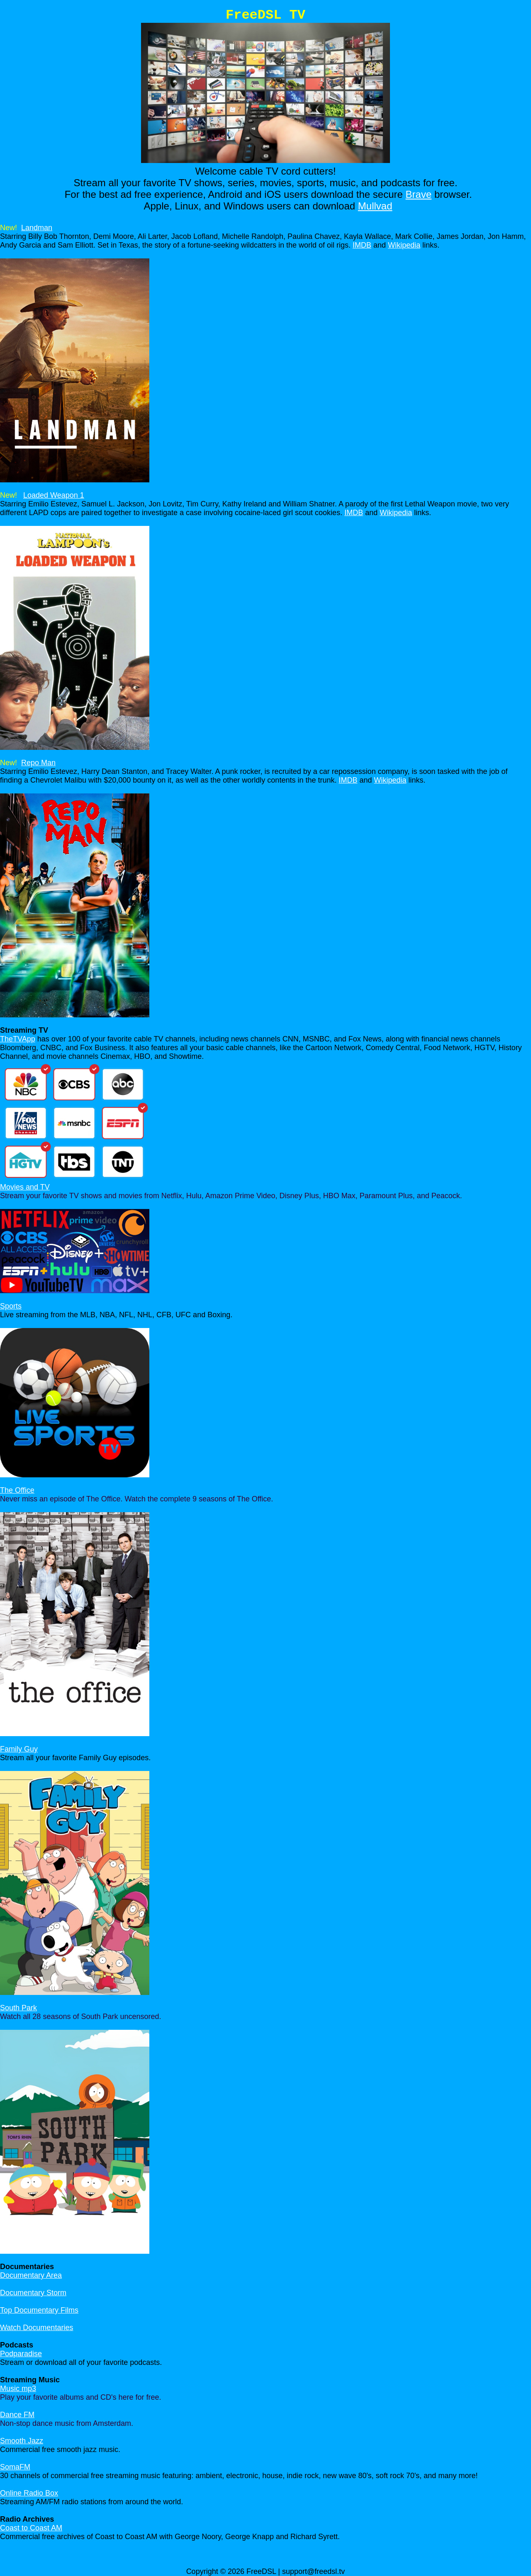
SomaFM (15, 2467)
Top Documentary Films (39, 2310)
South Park (18, 2008)
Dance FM (17, 2415)
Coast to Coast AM (31, 2528)
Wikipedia (404, 245)
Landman (36, 228)
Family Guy (19, 1749)
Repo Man (38, 763)
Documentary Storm (33, 2293)
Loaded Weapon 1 (53, 495)
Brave (419, 194)
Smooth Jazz (21, 2441)
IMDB (362, 245)
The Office (17, 1490)
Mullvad (375, 206)
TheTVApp (17, 1039)
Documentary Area (31, 2275)
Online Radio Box (29, 2493)
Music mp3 (18, 2388)
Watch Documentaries (36, 2327)
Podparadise (21, 2354)
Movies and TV (25, 1187)
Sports (11, 1306)
